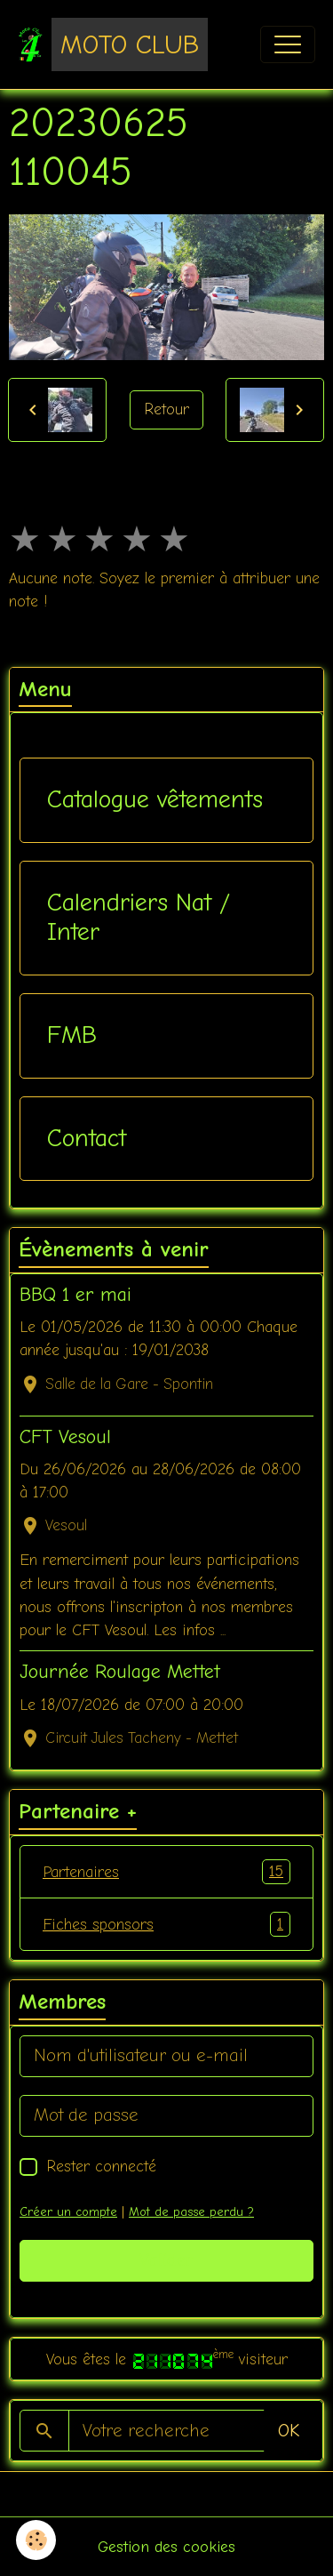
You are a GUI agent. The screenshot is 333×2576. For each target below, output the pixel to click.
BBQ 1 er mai (75, 1294)
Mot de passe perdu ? (191, 2211)
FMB (72, 1035)
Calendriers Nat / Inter (138, 917)
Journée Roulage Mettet (120, 1671)
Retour (166, 409)
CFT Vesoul (65, 1436)
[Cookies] (36, 2540)
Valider (166, 2260)
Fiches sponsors (166, 1924)
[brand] (113, 44)
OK (288, 2430)
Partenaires (166, 1871)
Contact (86, 1138)
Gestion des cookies (166, 2547)
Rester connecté (101, 2166)
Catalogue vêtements (155, 799)
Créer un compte (68, 2211)
